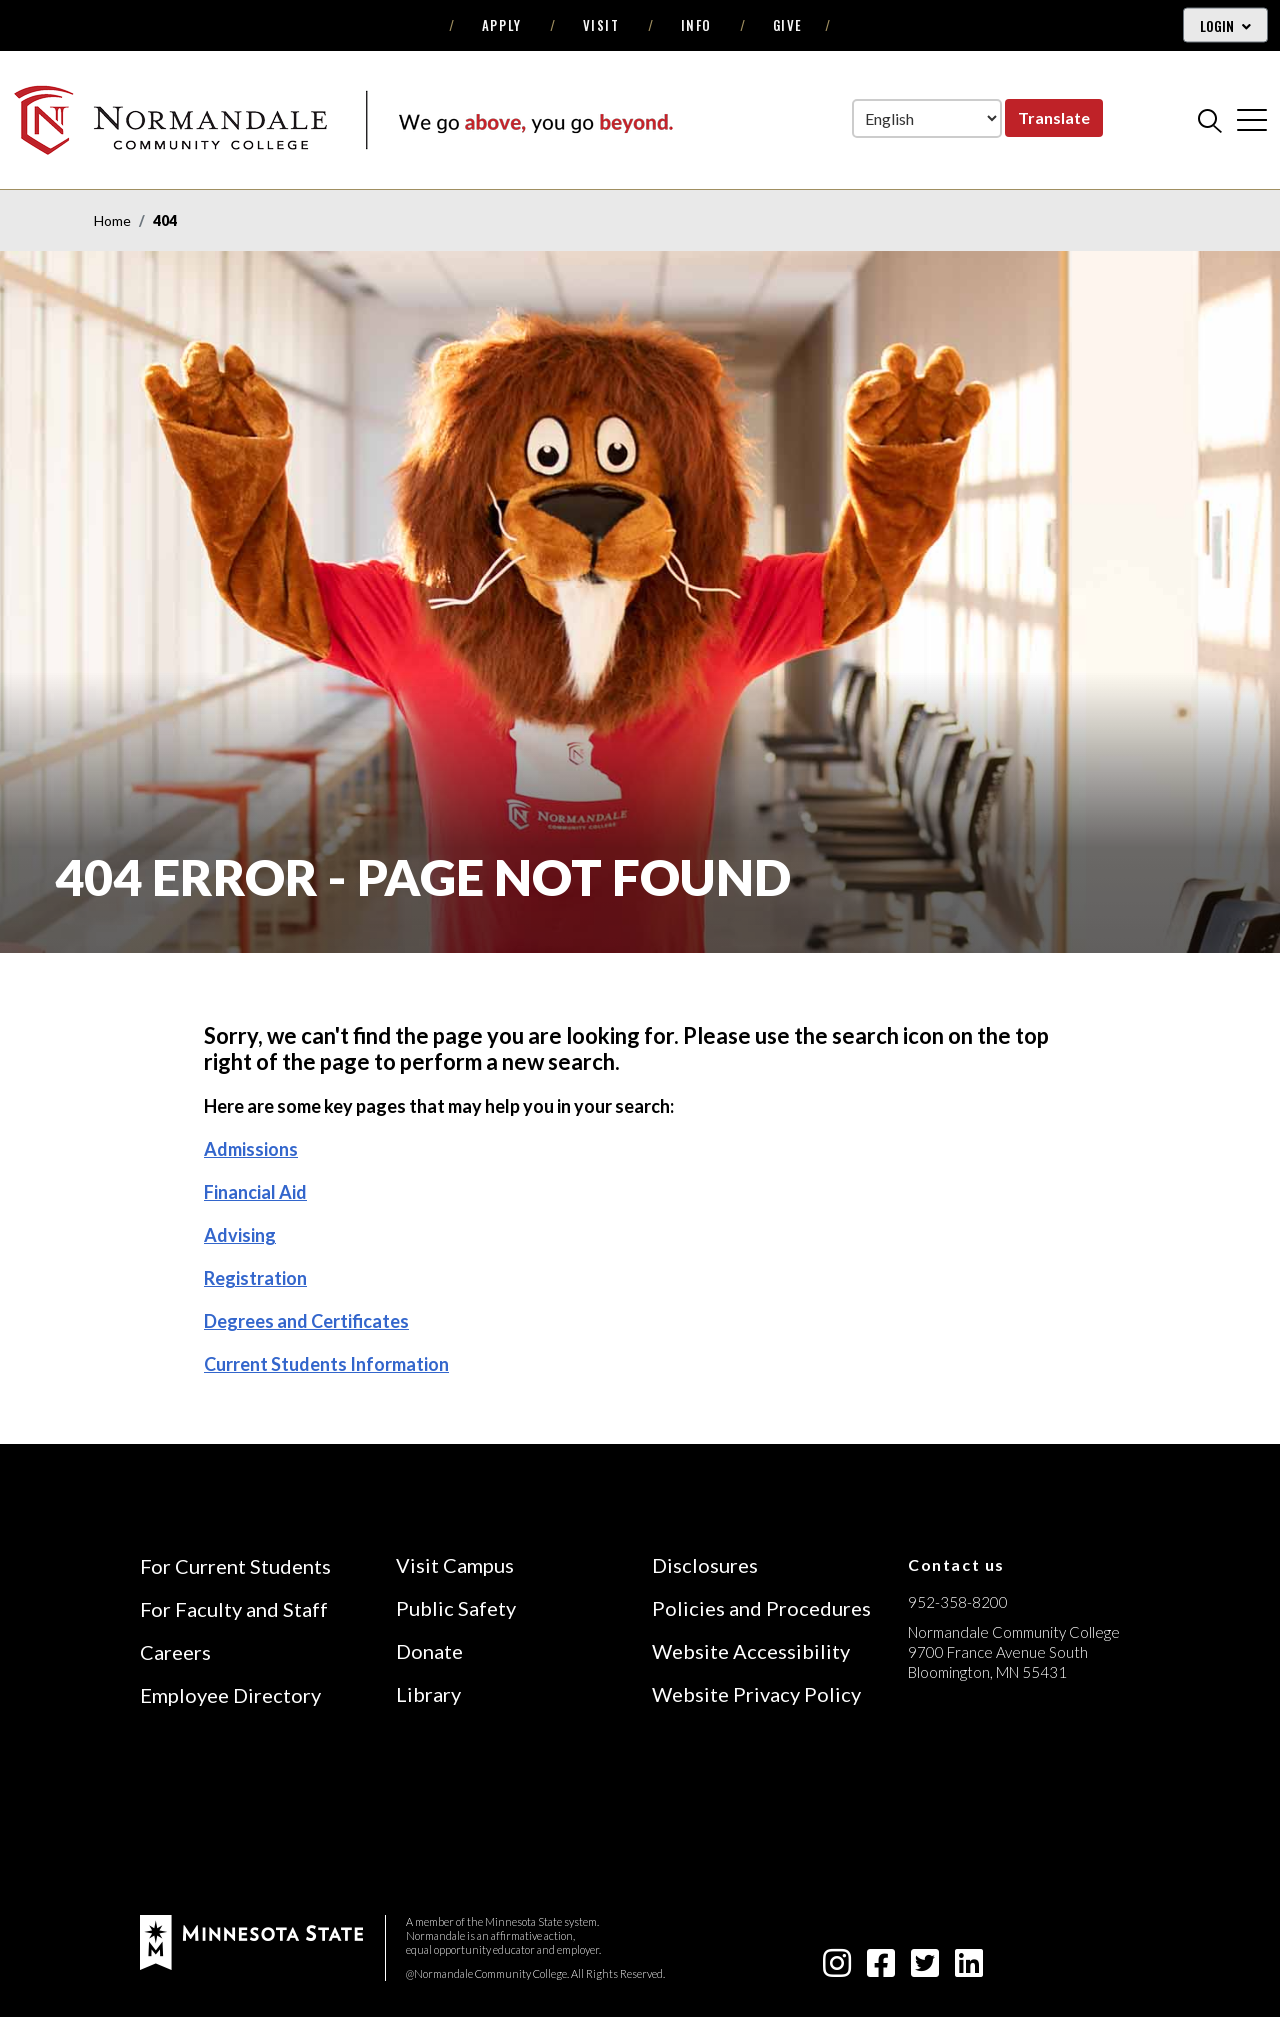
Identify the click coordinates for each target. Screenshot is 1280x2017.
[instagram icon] (837, 1968)
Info (696, 25)
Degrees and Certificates (306, 1321)
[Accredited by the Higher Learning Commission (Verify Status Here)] (983, 1814)
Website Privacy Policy (756, 1694)
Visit (601, 25)
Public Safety (456, 1608)
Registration (255, 1278)
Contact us (956, 1564)
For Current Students (235, 1566)
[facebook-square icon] (881, 1968)
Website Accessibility (751, 1651)
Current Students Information (326, 1364)
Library (428, 1694)
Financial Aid (255, 1192)
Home (112, 220)
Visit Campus (455, 1565)
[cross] (1252, 120)
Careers (175, 1652)
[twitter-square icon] (925, 1968)
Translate (1054, 117)
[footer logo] (251, 1940)
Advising (240, 1235)
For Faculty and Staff (234, 1609)
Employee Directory (230, 1695)
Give (788, 25)
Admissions (251, 1149)
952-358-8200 (958, 1602)
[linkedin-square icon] (969, 1968)
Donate (429, 1651)
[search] (1210, 120)
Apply (502, 25)
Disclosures (705, 1565)
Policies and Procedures (761, 1608)
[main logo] (343, 119)
